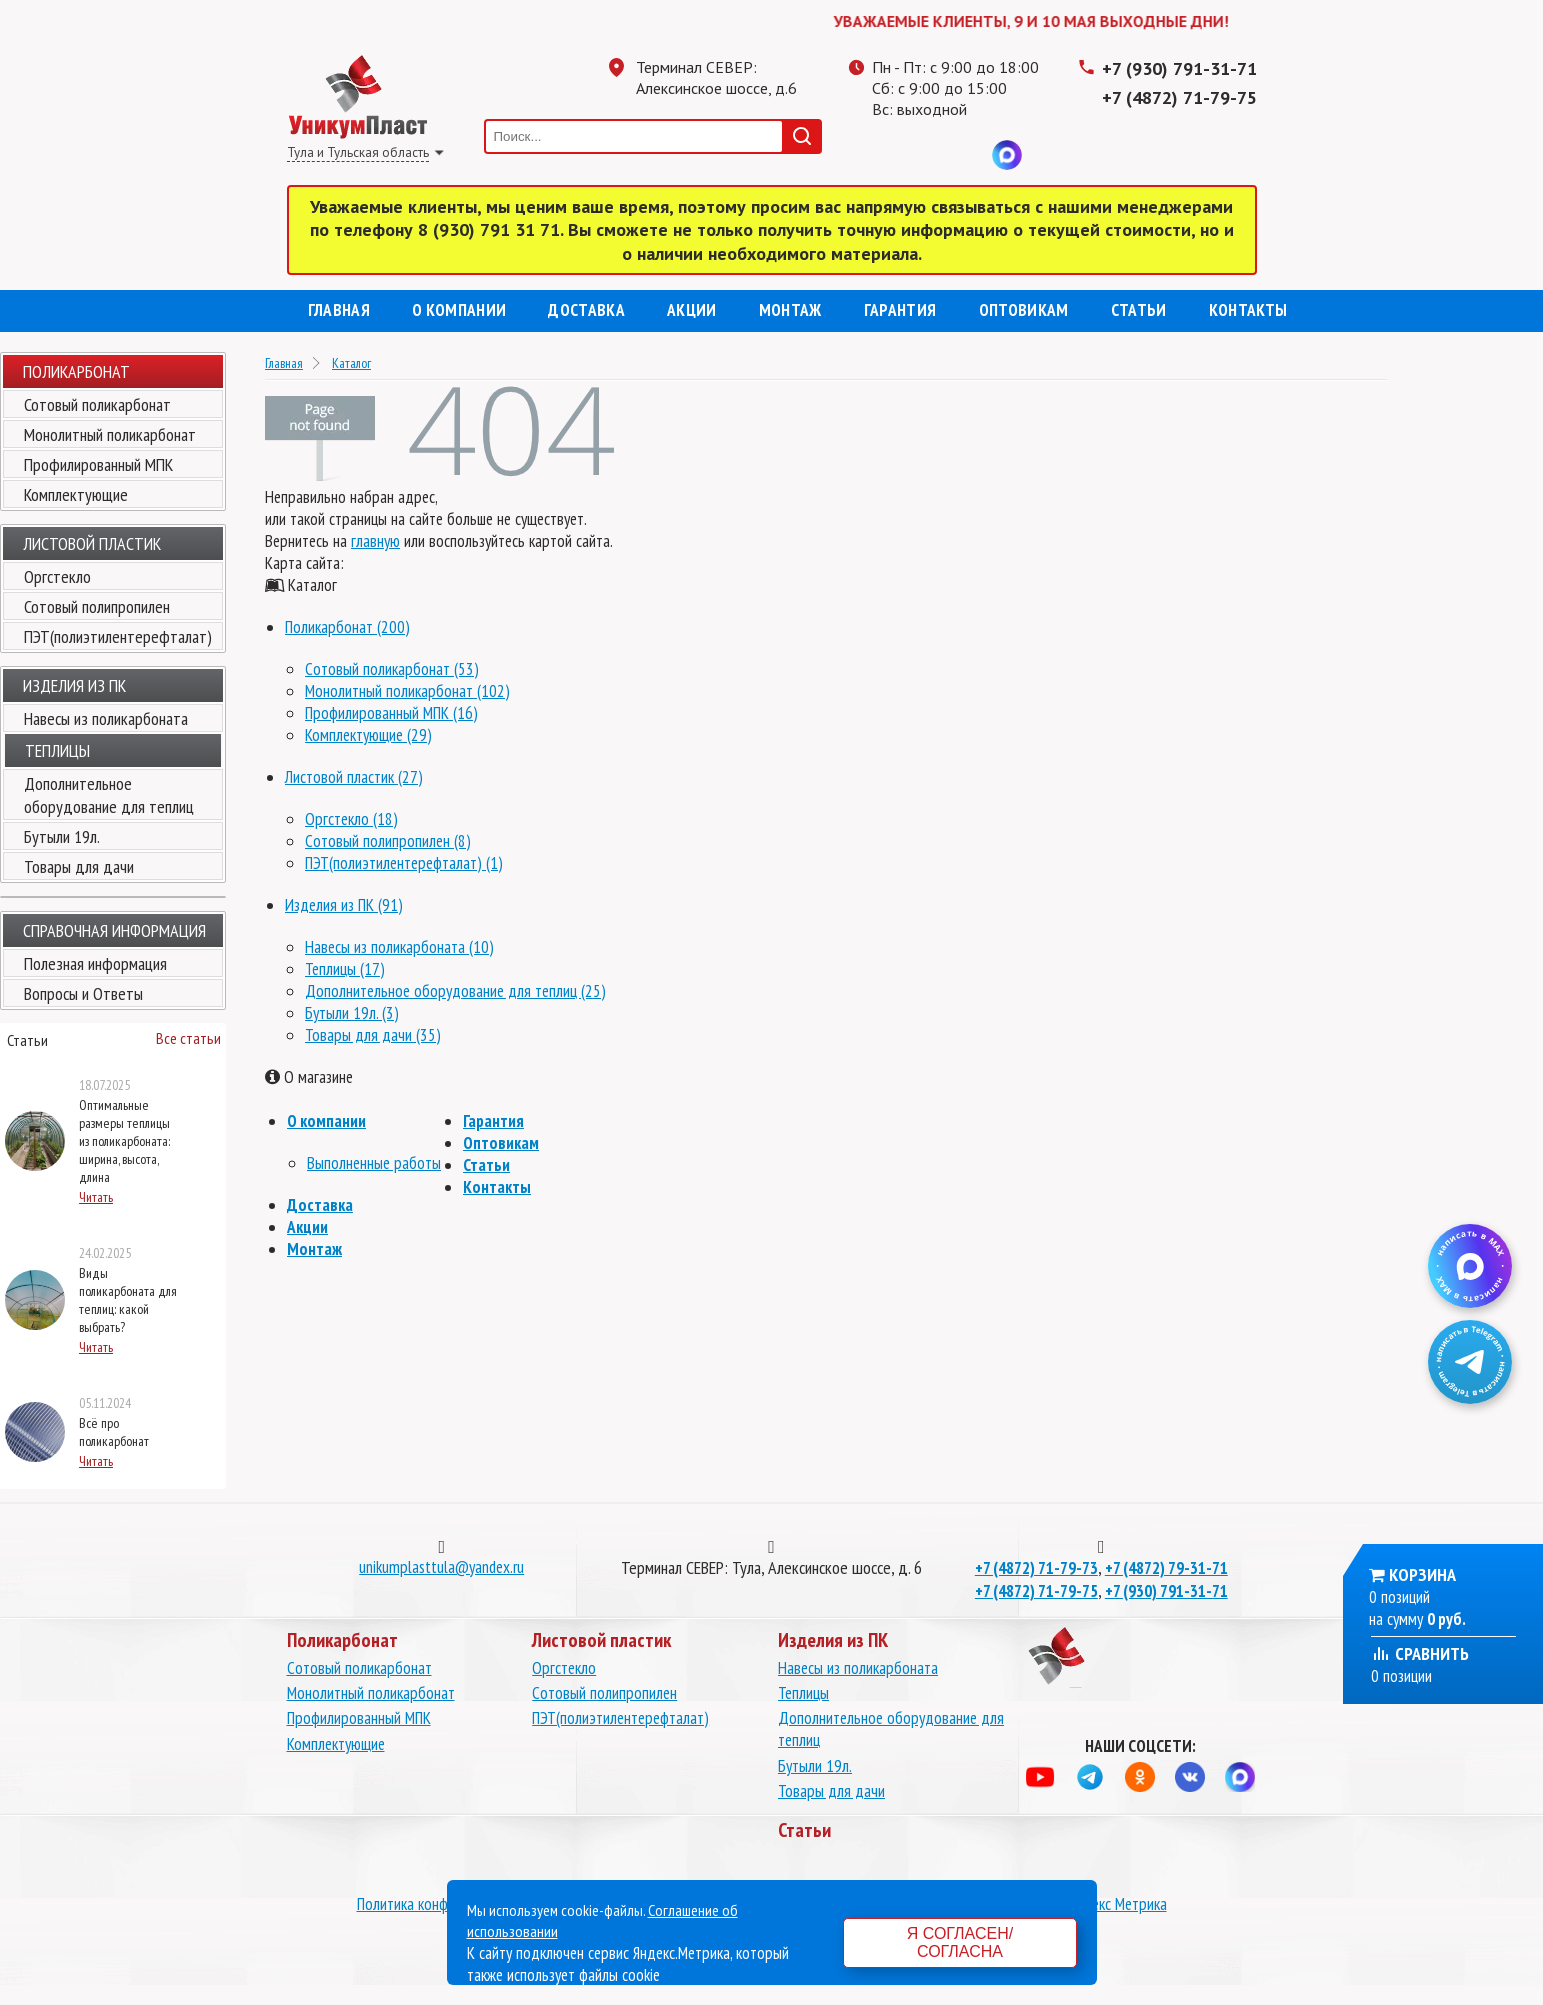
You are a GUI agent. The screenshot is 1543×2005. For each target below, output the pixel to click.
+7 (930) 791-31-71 (1179, 68)
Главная (339, 310)
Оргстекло (57, 576)
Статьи (1139, 310)
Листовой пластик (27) (354, 777)
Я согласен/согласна (960, 1942)
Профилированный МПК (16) (391, 713)
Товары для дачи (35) (373, 1035)
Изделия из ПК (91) (344, 905)
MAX (1007, 155)
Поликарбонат (76, 371)
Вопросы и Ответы (83, 993)
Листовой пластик (92, 543)
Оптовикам (1024, 310)
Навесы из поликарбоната (106, 718)
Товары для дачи (79, 866)
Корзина (1422, 1574)
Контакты (1248, 310)
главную (375, 541)
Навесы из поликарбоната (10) (399, 947)
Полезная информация (95, 963)
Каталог (351, 363)
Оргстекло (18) (351, 819)
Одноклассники (927, 155)
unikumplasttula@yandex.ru (441, 1567)
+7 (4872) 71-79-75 (1179, 97)
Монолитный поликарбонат (110, 434)
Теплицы (803, 1693)
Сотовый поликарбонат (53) (392, 669)
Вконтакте (967, 155)
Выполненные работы (374, 1163)
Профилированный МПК (98, 464)
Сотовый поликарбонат (97, 404)
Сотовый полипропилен (97, 606)
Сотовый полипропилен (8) (388, 841)
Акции (692, 310)
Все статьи (188, 1038)
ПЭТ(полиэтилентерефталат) (118, 636)
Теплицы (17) (345, 969)
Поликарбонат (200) (347, 627)
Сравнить (1420, 1653)
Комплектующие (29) (368, 735)
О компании (459, 310)
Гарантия (900, 310)
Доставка (586, 310)
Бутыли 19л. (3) (352, 1013)
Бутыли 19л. (62, 836)
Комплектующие (76, 494)
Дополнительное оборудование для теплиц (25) (455, 991)
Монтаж (790, 310)
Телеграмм (887, 155)
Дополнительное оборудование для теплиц (109, 795)
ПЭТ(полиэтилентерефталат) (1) (404, 863)
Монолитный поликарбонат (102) (407, 691)
